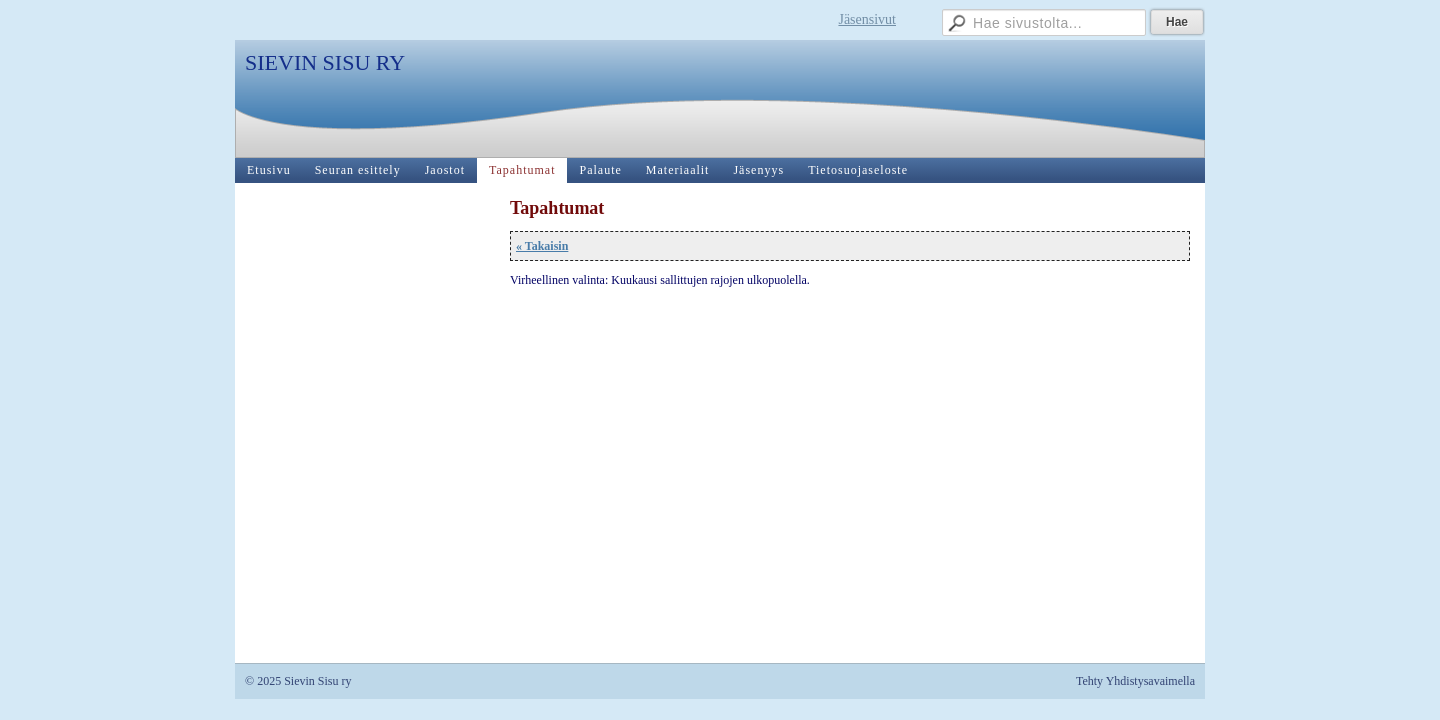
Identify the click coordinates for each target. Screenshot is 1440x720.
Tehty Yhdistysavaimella (1135, 681)
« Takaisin (542, 246)
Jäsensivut (867, 19)
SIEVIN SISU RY (325, 62)
